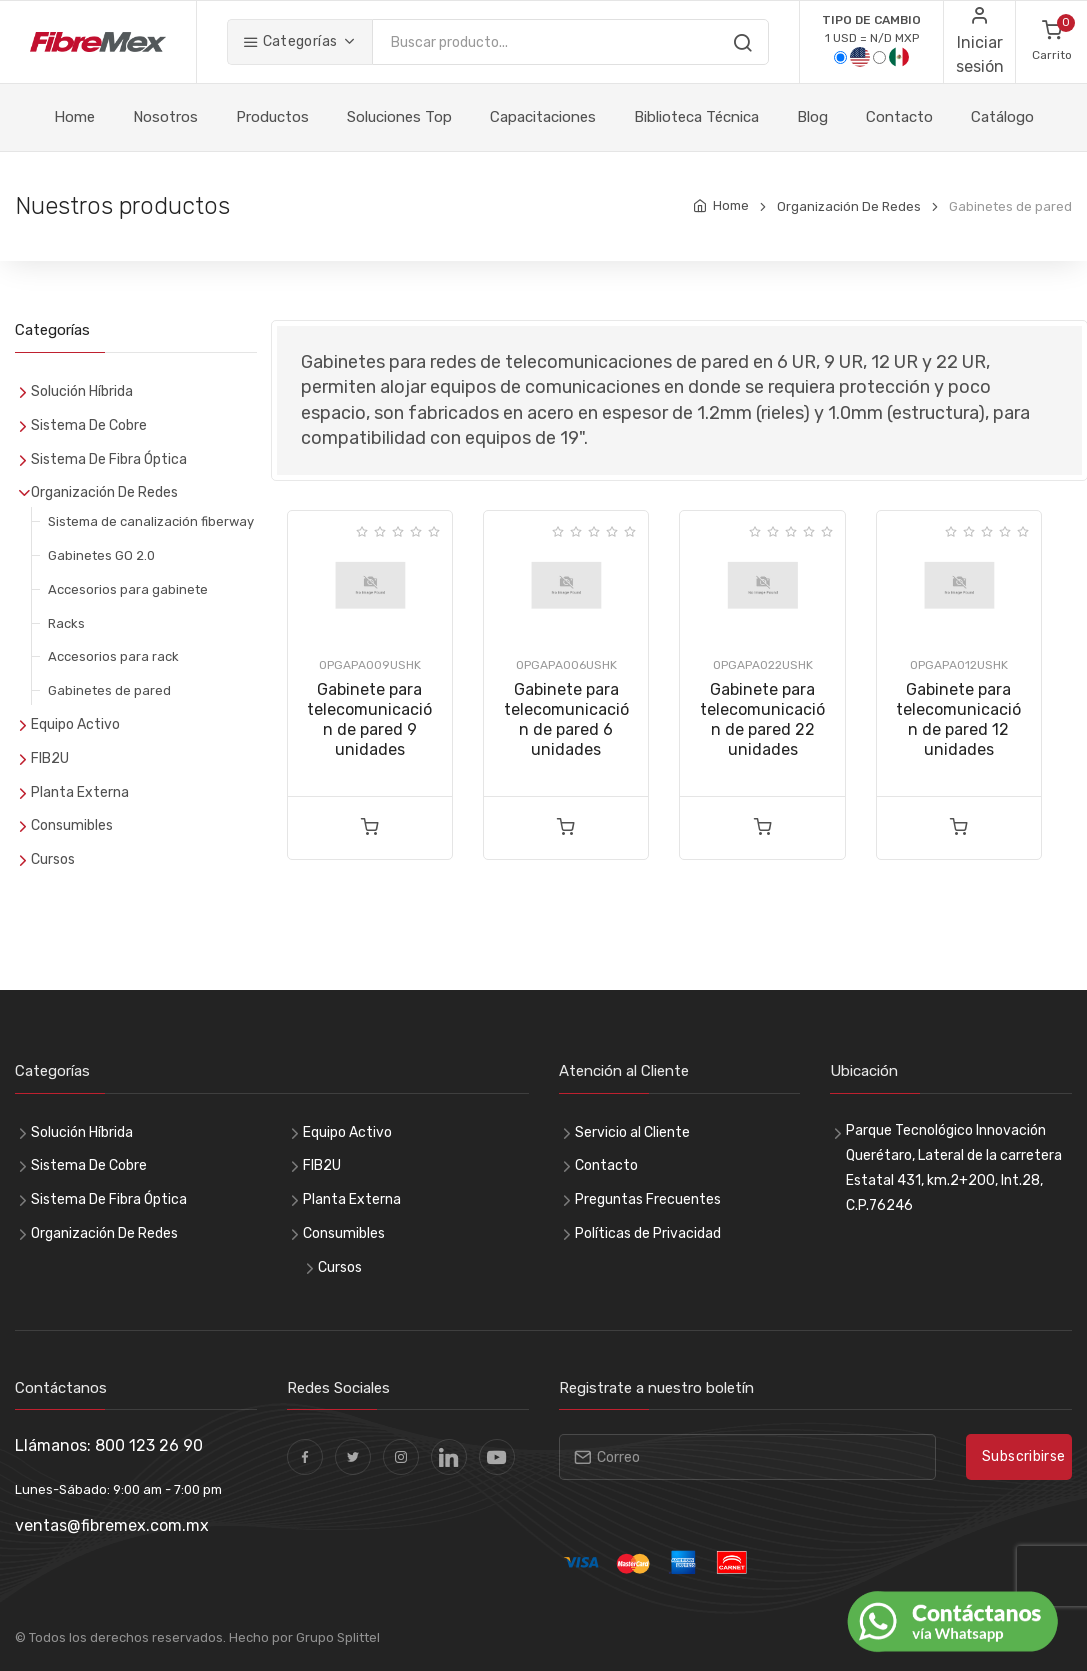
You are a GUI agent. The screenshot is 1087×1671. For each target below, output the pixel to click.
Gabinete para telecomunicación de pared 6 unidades (566, 719)
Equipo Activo (75, 724)
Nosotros (165, 117)
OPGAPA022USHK (763, 665)
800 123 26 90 (149, 1445)
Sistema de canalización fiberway (151, 521)
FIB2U (50, 758)
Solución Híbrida (82, 391)
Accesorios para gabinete (128, 589)
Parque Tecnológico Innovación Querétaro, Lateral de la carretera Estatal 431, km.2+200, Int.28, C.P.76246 (954, 1168)
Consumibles (72, 825)
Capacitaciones (543, 117)
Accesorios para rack (113, 656)
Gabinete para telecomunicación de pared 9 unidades (369, 719)
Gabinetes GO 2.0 (101, 555)
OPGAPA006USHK (566, 665)
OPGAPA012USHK (959, 665)
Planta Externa (80, 792)
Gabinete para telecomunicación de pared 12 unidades (958, 719)
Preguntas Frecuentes (648, 1199)
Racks (66, 623)
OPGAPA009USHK (370, 665)
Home (74, 117)
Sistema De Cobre (89, 425)
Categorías (290, 41)
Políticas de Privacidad (648, 1233)
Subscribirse (1023, 1456)
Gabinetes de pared (109, 690)
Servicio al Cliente (632, 1132)
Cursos (53, 859)
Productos (272, 117)
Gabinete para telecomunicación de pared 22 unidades (762, 719)
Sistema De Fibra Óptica (109, 459)
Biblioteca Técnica (696, 117)
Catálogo (1002, 117)
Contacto (899, 117)
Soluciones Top (399, 117)
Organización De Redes (849, 206)
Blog (812, 117)
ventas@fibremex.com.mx (112, 1525)
